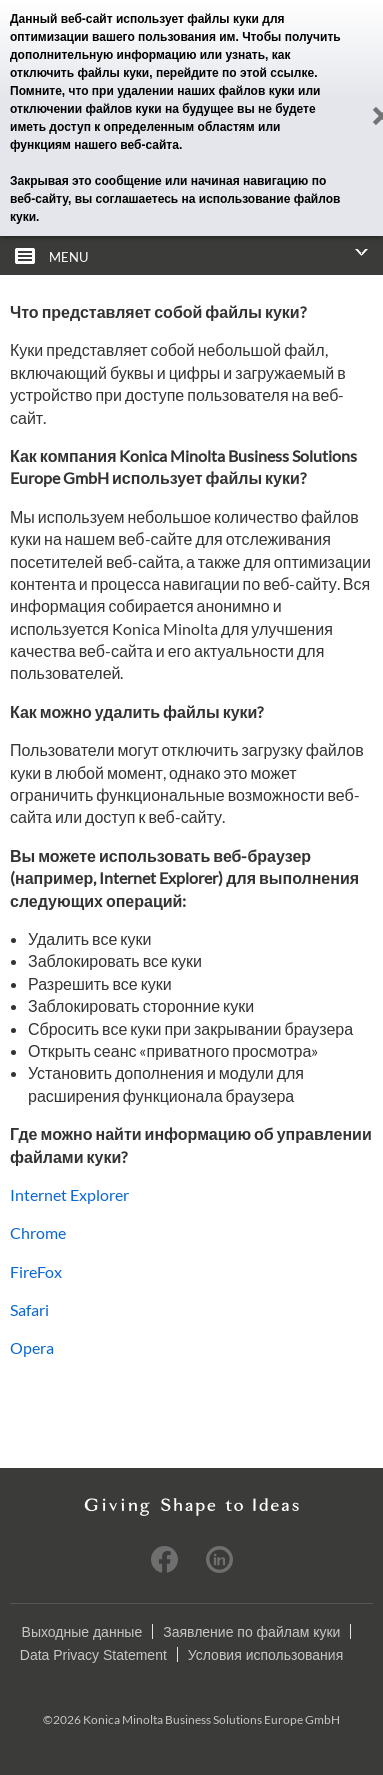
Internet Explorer (69, 1194)
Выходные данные (82, 1632)
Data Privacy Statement (93, 1655)
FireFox (36, 1271)
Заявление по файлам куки (251, 1632)
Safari (29, 1309)
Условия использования (265, 1655)
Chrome (38, 1232)
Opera (32, 1347)
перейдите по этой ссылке (235, 73)
